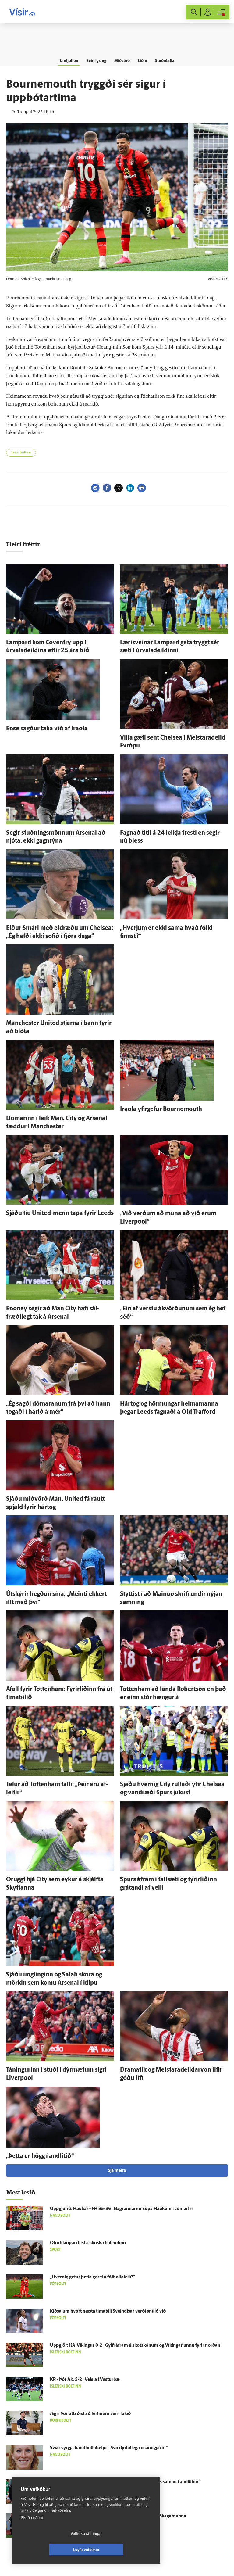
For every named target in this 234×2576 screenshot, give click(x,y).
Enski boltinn (21, 452)
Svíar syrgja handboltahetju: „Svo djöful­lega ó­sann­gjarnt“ (109, 2448)
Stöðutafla (172, 59)
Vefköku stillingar (50, 2550)
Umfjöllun (61, 59)
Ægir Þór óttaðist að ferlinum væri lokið (90, 2414)
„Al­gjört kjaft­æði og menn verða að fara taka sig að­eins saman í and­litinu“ (125, 2482)
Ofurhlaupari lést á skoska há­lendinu (88, 2243)
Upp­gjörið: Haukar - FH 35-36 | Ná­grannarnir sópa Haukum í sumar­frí (121, 2209)
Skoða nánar (32, 2533)
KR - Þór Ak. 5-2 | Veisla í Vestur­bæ (85, 2379)
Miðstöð (122, 59)
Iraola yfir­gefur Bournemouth (161, 1109)
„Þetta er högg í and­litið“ (40, 2156)
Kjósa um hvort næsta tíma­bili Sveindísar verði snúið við (108, 2311)
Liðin (146, 59)
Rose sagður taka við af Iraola (47, 729)
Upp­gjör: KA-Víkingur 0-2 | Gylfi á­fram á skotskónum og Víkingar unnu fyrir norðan (135, 2345)
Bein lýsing (92, 59)
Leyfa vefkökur (122, 2550)
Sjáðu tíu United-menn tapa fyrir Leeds (60, 1213)
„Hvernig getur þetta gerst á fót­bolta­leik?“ (92, 2277)
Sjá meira (117, 2171)
